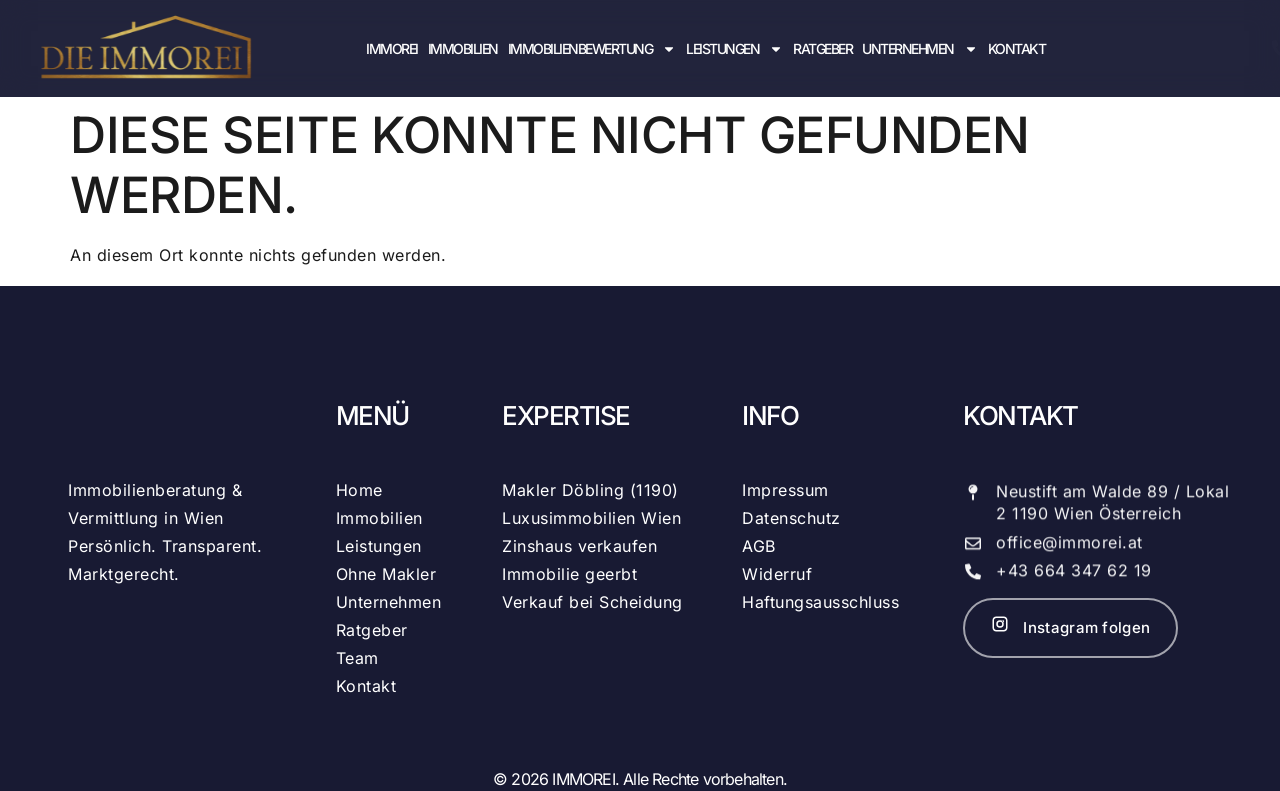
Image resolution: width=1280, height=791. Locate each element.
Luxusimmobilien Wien (591, 518)
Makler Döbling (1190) (590, 490)
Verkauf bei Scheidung (592, 602)
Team (357, 658)
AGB (759, 546)
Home (359, 490)
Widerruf (777, 574)
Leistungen (734, 48)
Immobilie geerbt (569, 574)
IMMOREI (392, 48)
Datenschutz (791, 518)
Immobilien (463, 48)
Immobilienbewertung (592, 48)
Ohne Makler (386, 574)
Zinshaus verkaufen (579, 546)
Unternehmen (920, 48)
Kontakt (1017, 48)
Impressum (785, 490)
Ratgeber (822, 48)
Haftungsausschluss (820, 602)
